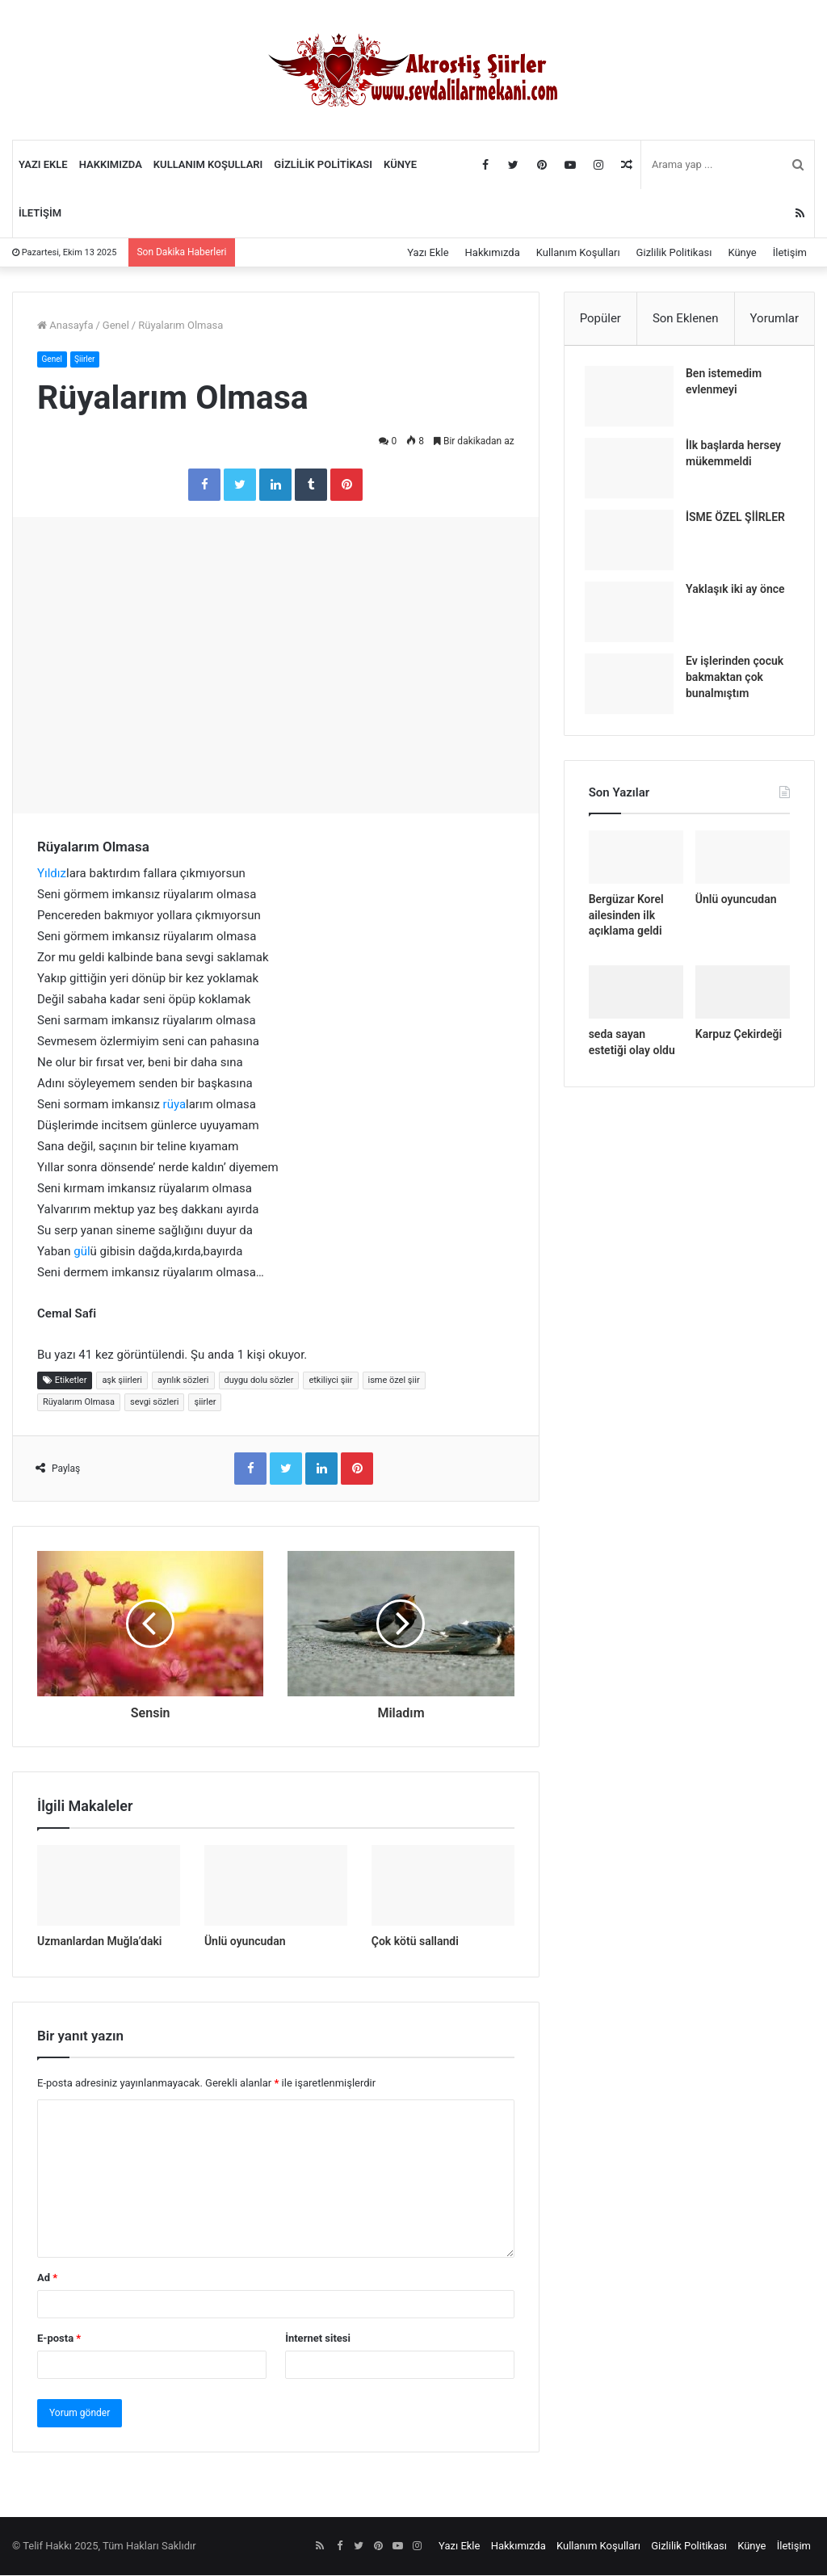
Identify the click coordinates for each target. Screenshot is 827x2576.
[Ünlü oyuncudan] (275, 1886)
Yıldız (51, 873)
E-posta (59, 2339)
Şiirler (89, 359)
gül (81, 1251)
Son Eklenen (686, 318)
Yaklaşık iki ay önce (739, 592)
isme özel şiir (394, 1380)
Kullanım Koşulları (208, 164)
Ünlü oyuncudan (245, 1941)
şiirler (205, 1402)
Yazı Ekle (43, 164)
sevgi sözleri (154, 1402)
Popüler (600, 318)
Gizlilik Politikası (323, 164)
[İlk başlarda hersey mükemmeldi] (633, 472)
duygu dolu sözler (259, 1380)
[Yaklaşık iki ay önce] (633, 616)
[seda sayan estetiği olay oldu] (636, 999)
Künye (400, 164)
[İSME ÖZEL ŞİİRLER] (633, 544)
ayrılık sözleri (183, 1380)
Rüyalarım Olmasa (79, 1402)
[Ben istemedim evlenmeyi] (633, 400)
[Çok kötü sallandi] (443, 1886)
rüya (175, 1104)
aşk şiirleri (122, 1380)
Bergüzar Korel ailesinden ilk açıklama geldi (626, 923)
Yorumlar (774, 318)
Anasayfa (65, 325)
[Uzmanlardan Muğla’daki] (108, 1886)
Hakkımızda (110, 164)
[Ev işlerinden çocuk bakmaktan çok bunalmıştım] (633, 688)
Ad (47, 2278)
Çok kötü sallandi (415, 1941)
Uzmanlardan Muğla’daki (99, 1941)
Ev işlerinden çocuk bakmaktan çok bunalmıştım (738, 680)
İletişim (40, 213)
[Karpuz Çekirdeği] (742, 999)
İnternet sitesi (318, 2339)
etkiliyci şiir (330, 1380)
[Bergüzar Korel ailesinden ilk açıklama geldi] (636, 865)
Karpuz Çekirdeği (738, 1041)
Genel (116, 325)
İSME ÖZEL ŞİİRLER (739, 521)
